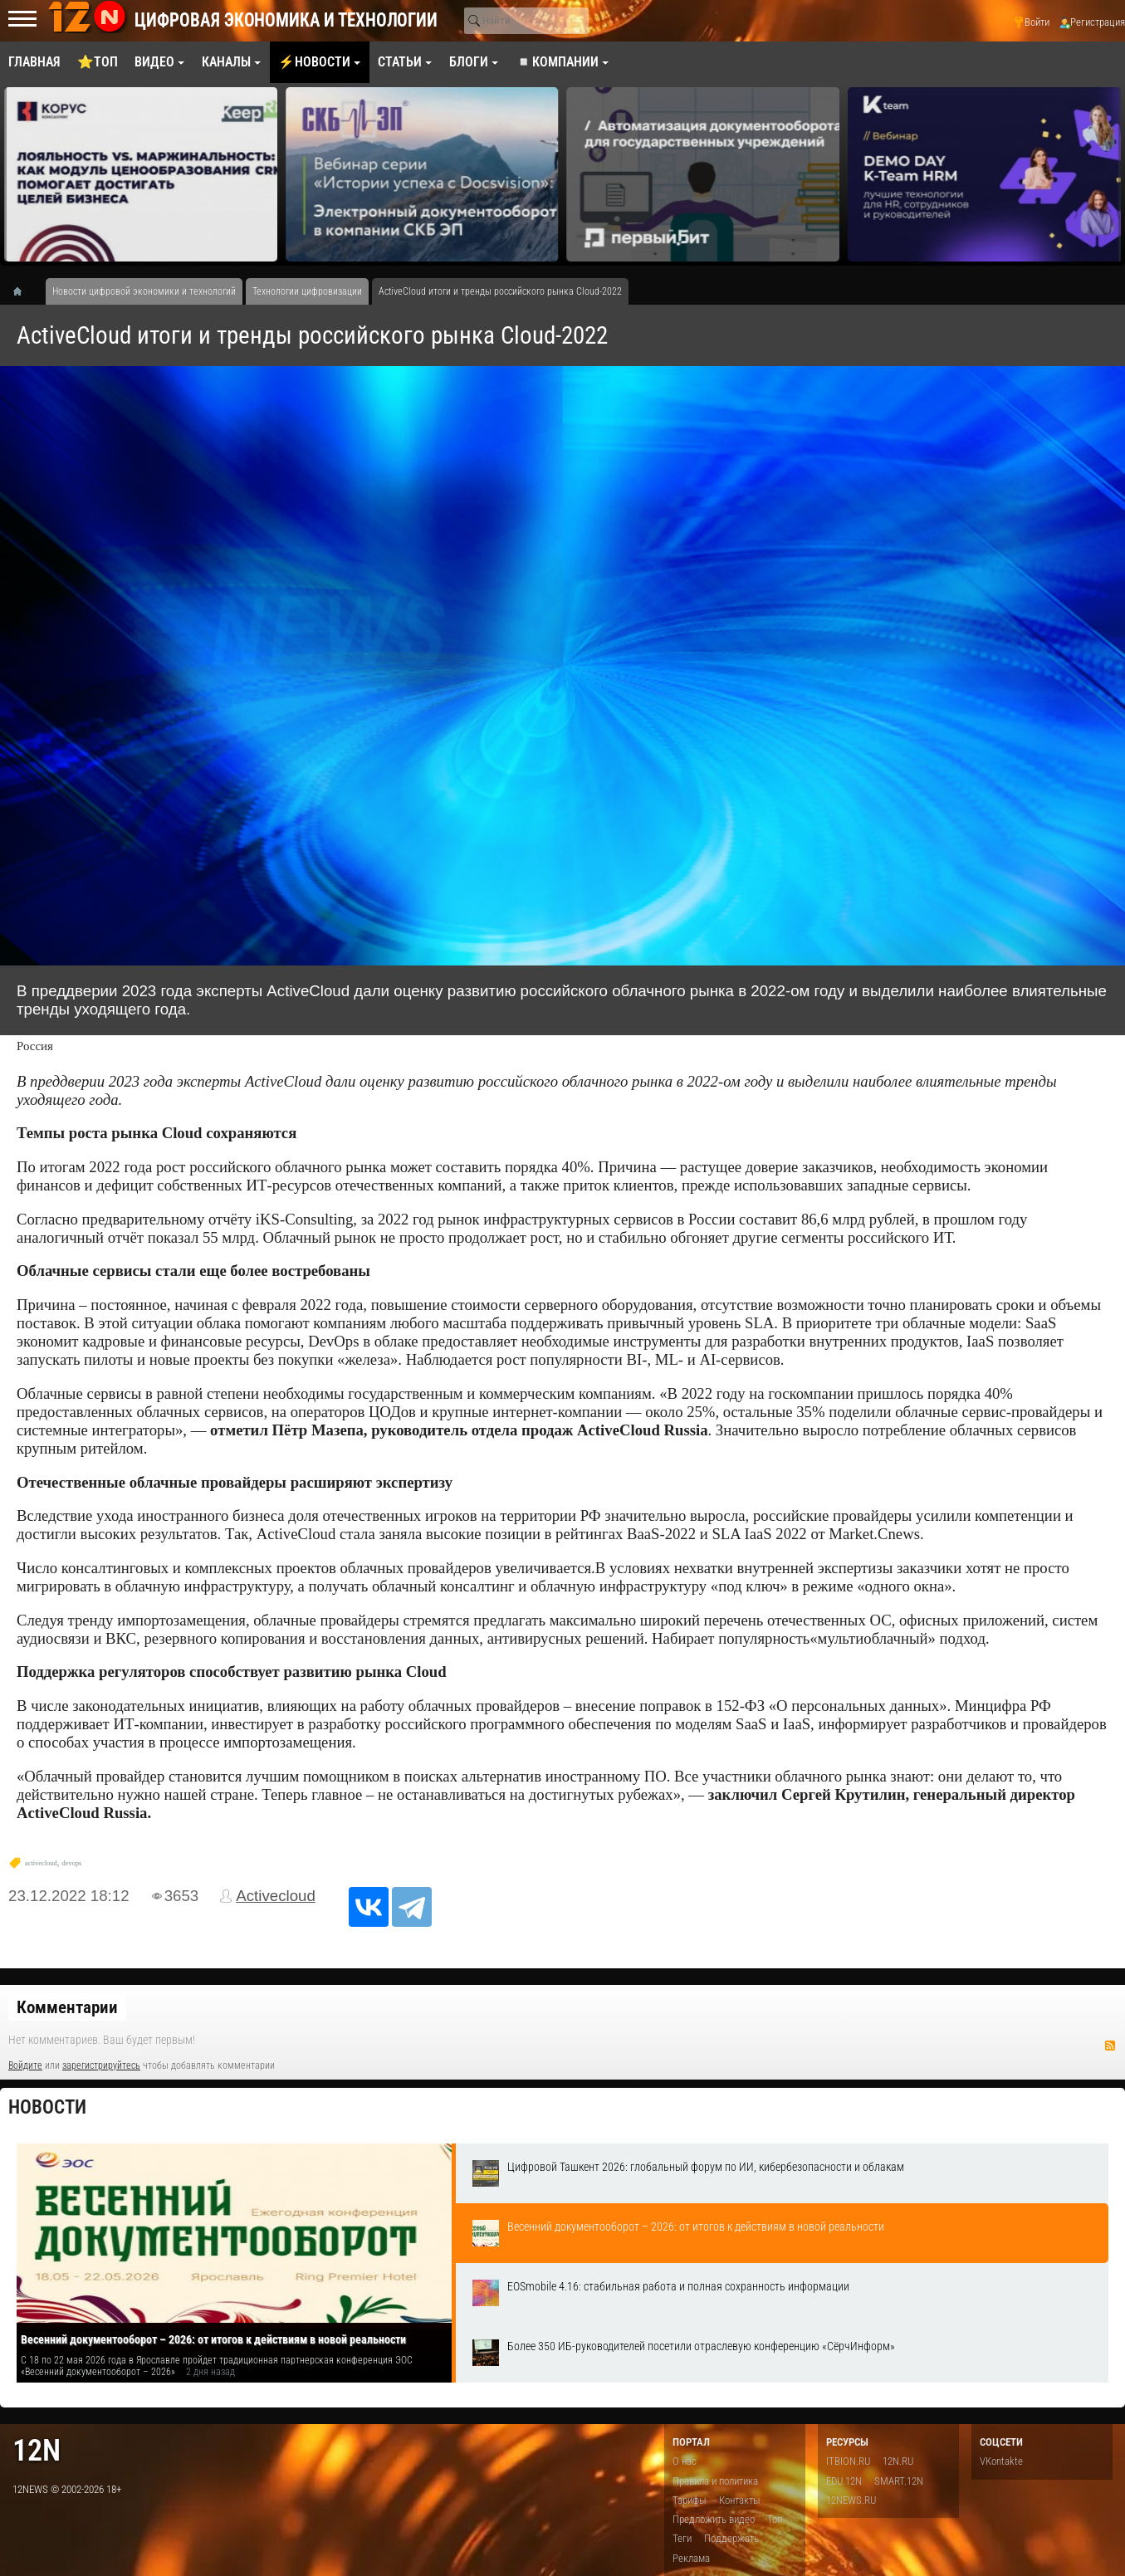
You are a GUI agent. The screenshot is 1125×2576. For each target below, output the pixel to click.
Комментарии (67, 2007)
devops (72, 1863)
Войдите (25, 2065)
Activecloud (275, 1895)
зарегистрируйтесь (101, 2065)
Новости (47, 2107)
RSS (1110, 2045)
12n (36, 2450)
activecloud (41, 1863)
